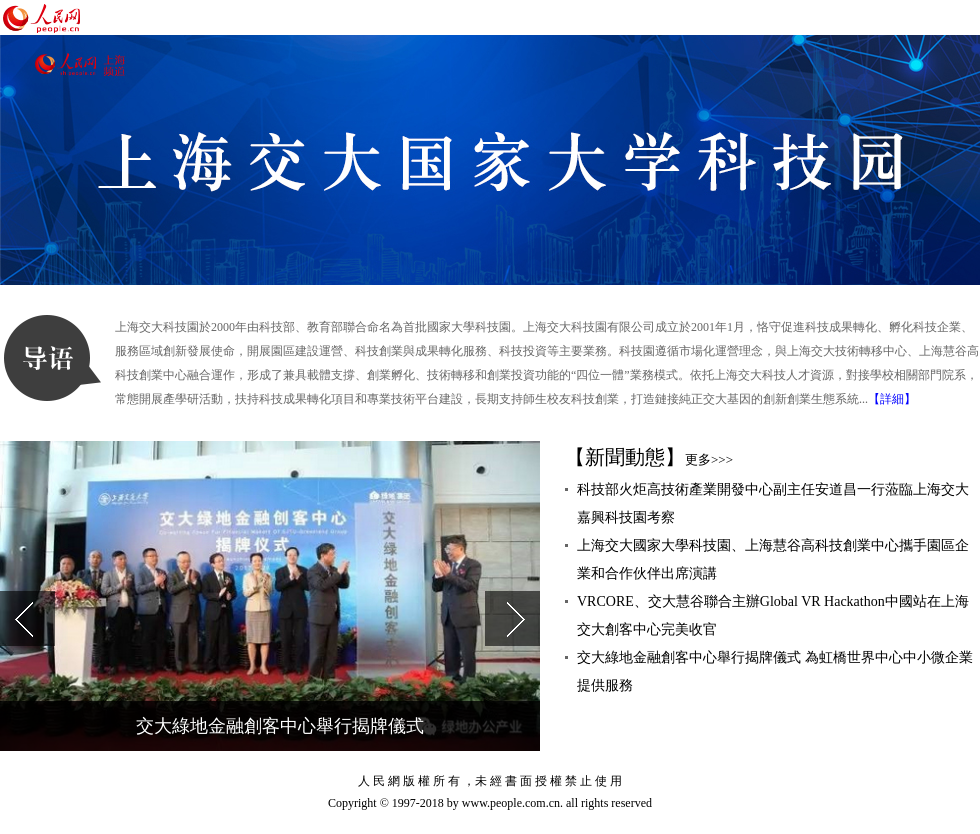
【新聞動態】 (649, 457)
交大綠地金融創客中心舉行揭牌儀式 (280, 726)
